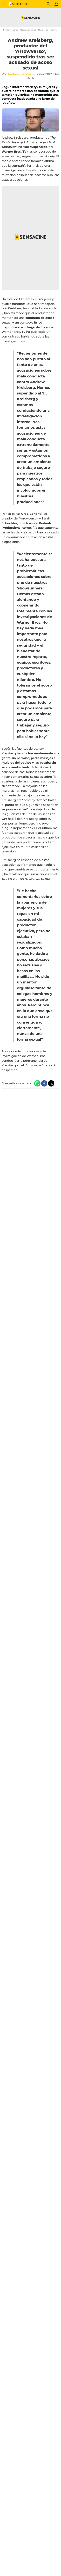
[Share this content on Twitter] (51, 1083)
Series (15, 30)
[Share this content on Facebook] (44, 1083)
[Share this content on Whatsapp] (37, 1083)
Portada (6, 30)
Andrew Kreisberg (15, 137)
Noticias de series (28, 30)
